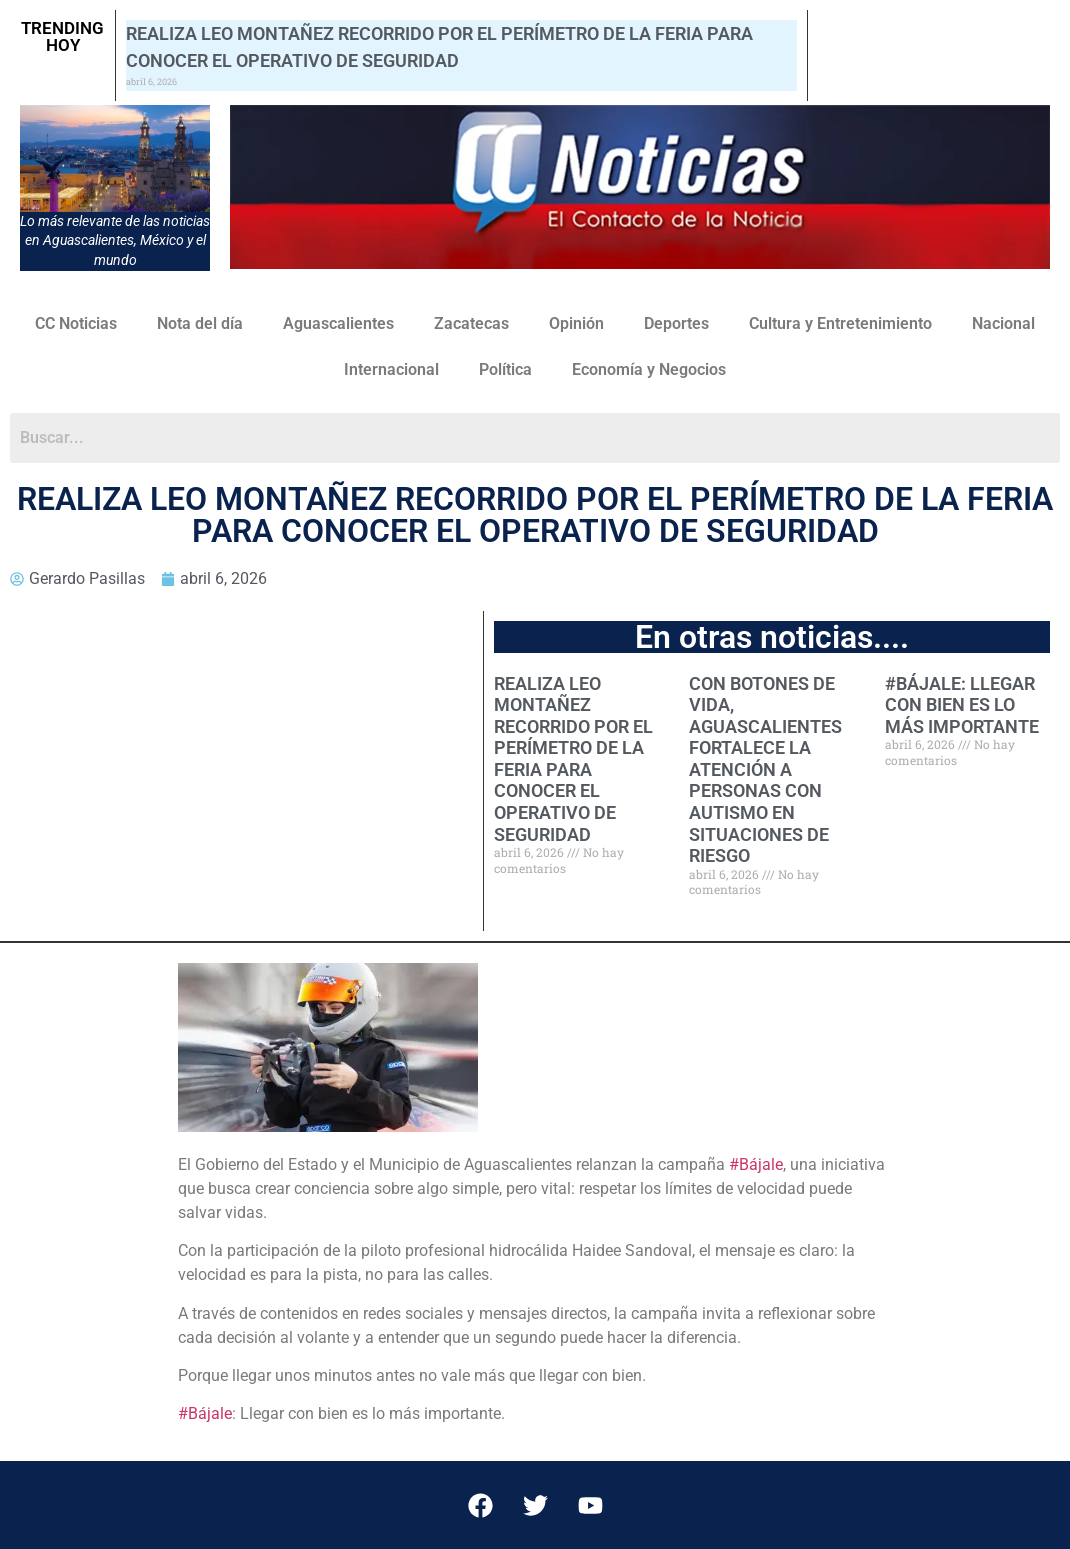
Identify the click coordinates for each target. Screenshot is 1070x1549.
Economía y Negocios (649, 369)
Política (505, 369)
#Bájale (756, 1164)
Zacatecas (471, 323)
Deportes (676, 323)
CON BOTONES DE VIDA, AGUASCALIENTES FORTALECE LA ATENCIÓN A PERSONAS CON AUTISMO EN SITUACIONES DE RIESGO (765, 770)
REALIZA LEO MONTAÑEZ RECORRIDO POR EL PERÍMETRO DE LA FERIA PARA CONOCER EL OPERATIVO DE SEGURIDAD (573, 759)
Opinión (576, 323)
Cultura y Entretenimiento (840, 323)
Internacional (391, 369)
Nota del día (200, 323)
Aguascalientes (338, 323)
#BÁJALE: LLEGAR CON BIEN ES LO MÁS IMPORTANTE (962, 705)
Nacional (1003, 323)
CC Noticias (76, 323)
